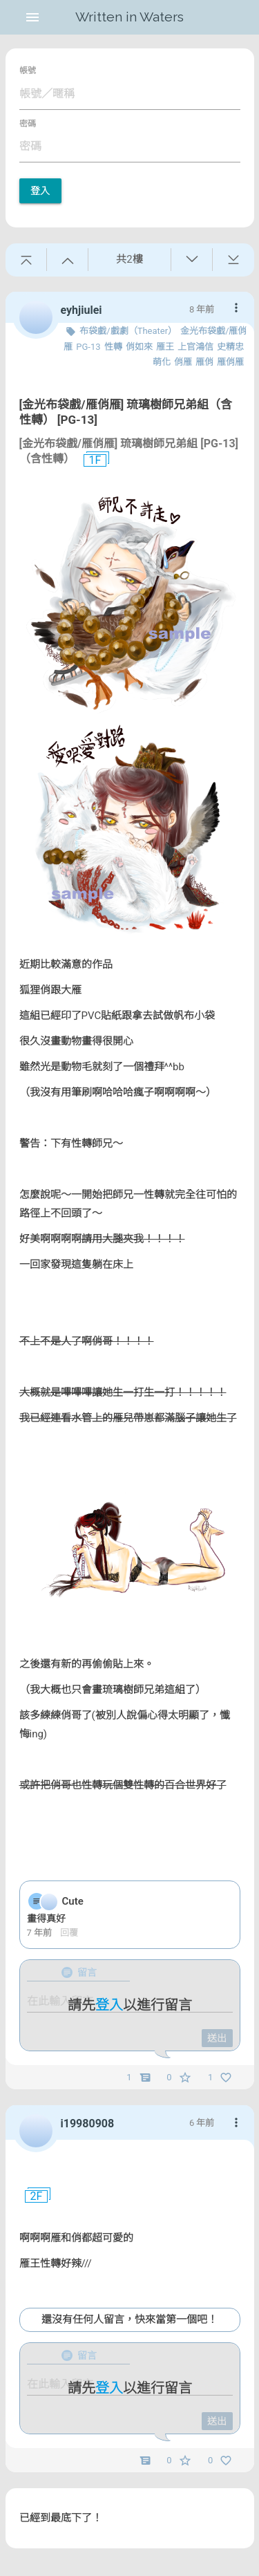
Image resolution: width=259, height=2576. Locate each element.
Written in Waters (129, 17)
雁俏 (204, 362)
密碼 (27, 124)
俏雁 (183, 362)
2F (31, 2196)
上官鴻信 (195, 347)
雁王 (165, 347)
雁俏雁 (230, 362)
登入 (40, 190)
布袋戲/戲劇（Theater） (128, 331)
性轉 (113, 347)
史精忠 (230, 347)
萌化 (162, 362)
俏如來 (139, 347)
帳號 (27, 70)
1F (90, 460)
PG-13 (88, 347)
